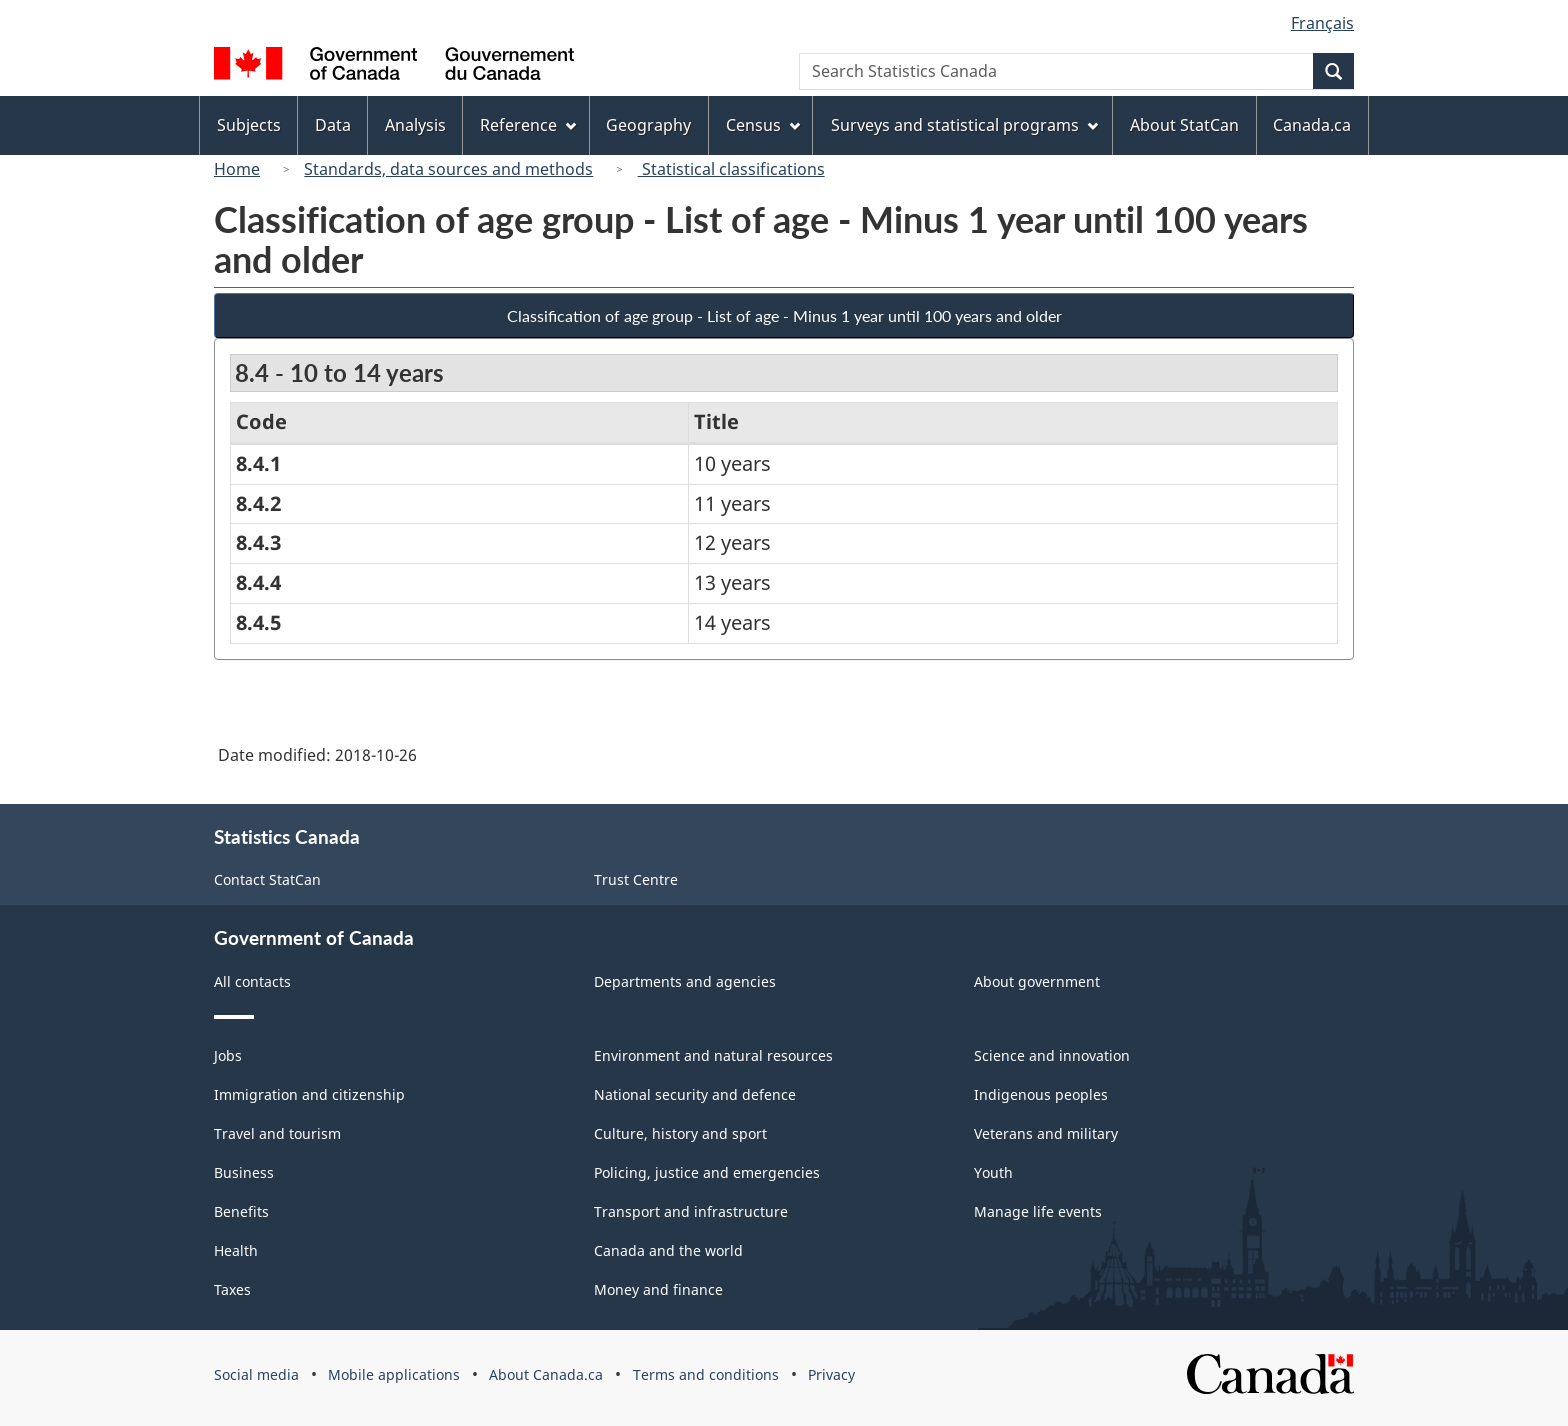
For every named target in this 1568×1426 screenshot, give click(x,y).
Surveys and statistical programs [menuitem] (964, 125)
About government (1037, 981)
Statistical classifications (731, 169)
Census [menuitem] (763, 125)
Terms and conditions (706, 1374)
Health (236, 1250)
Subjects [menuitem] (249, 125)
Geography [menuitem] (648, 125)
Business (244, 1172)
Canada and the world (668, 1250)
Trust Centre (636, 879)
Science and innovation (1052, 1055)
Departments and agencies (685, 981)
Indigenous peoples (1041, 1094)
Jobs (228, 1055)
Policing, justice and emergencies (707, 1172)
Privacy (831, 1374)
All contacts (252, 981)
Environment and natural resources (713, 1055)
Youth (993, 1172)
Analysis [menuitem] (415, 125)
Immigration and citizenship (309, 1094)
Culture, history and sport (680, 1133)
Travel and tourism (277, 1133)
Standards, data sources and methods (448, 169)
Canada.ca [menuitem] (1312, 125)
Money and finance (658, 1289)
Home (237, 169)
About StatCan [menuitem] (1184, 125)
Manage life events (1038, 1211)
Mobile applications (394, 1374)
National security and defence (695, 1094)
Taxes (232, 1289)
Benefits (241, 1211)
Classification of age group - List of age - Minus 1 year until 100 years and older (784, 315)
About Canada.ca (546, 1374)
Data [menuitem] (333, 125)
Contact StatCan (267, 879)
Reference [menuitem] (528, 125)
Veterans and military (1046, 1133)
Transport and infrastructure (691, 1211)
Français (1322, 23)
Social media (256, 1374)
